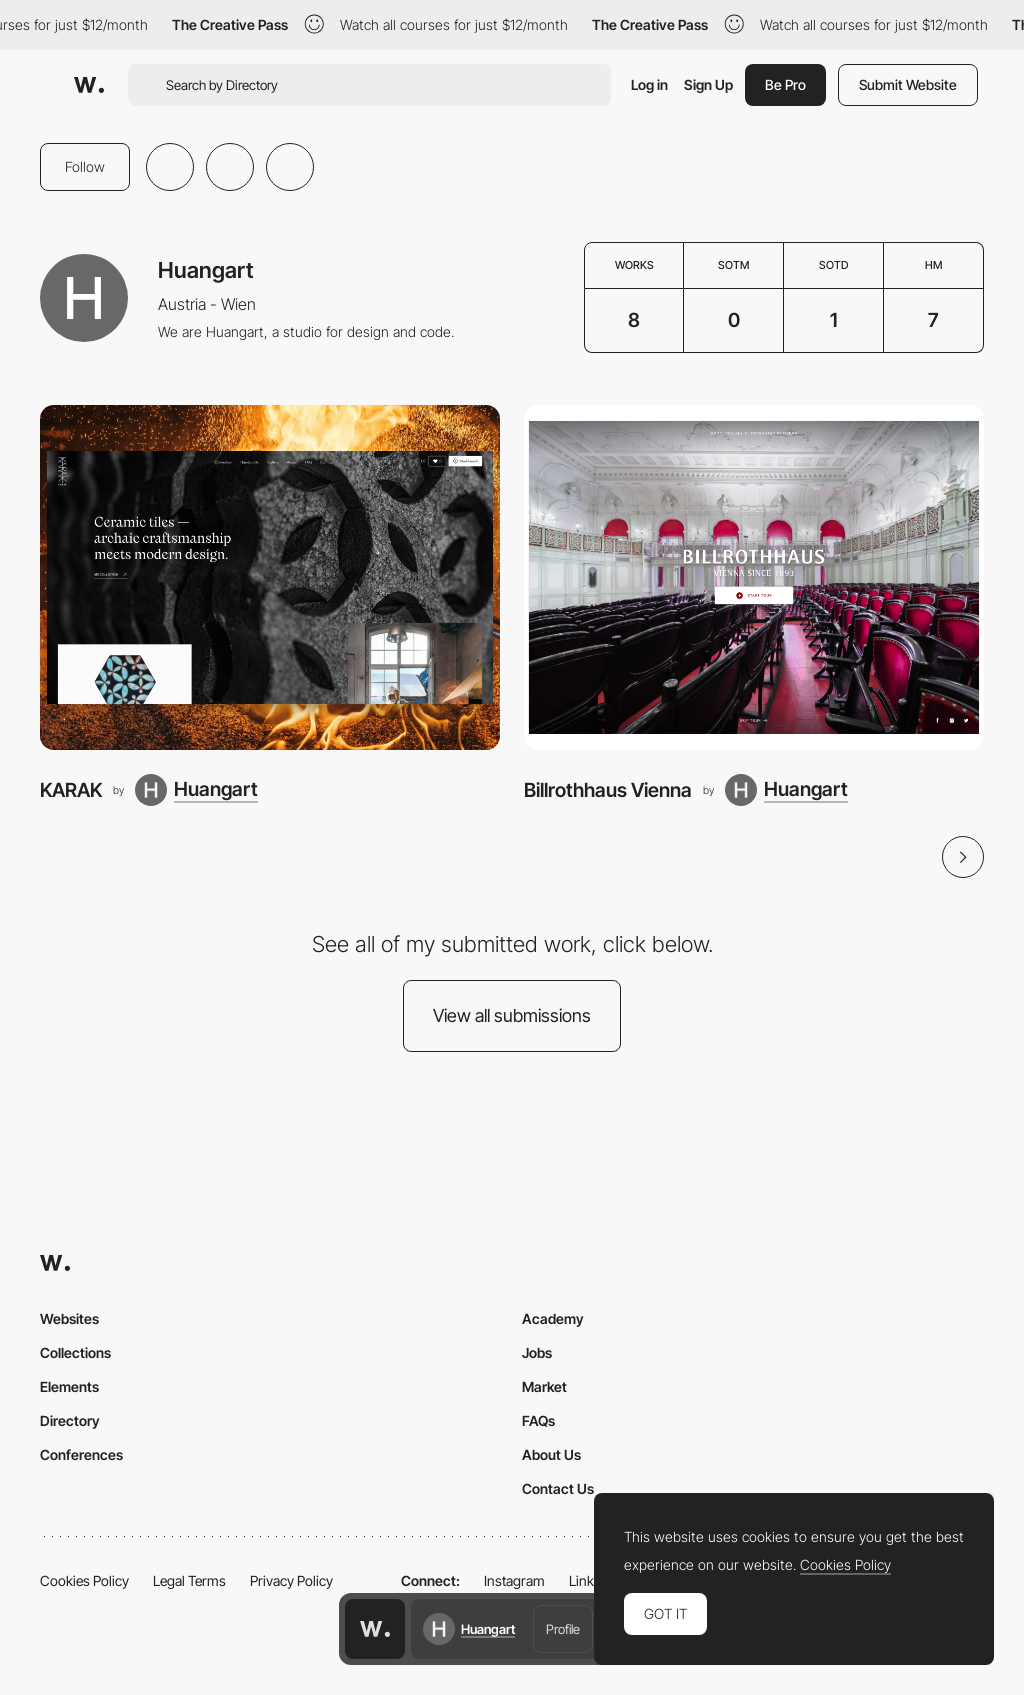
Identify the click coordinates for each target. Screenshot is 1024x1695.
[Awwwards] (89, 85)
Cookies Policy (84, 1580)
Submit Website (908, 84)
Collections (75, 1352)
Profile (563, 1629)
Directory (70, 1420)
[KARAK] (270, 577)
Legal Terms (189, 1580)
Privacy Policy (291, 1580)
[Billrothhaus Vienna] (754, 577)
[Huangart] (196, 790)
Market (544, 1386)
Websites (69, 1318)
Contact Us (558, 1488)
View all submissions (512, 1015)
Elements (69, 1386)
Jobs (537, 1352)
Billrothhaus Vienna (608, 790)
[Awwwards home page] (375, 1629)
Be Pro (785, 84)
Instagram (514, 1580)
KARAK (71, 790)
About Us (551, 1454)
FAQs (538, 1420)
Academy (553, 1318)
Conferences (81, 1454)
